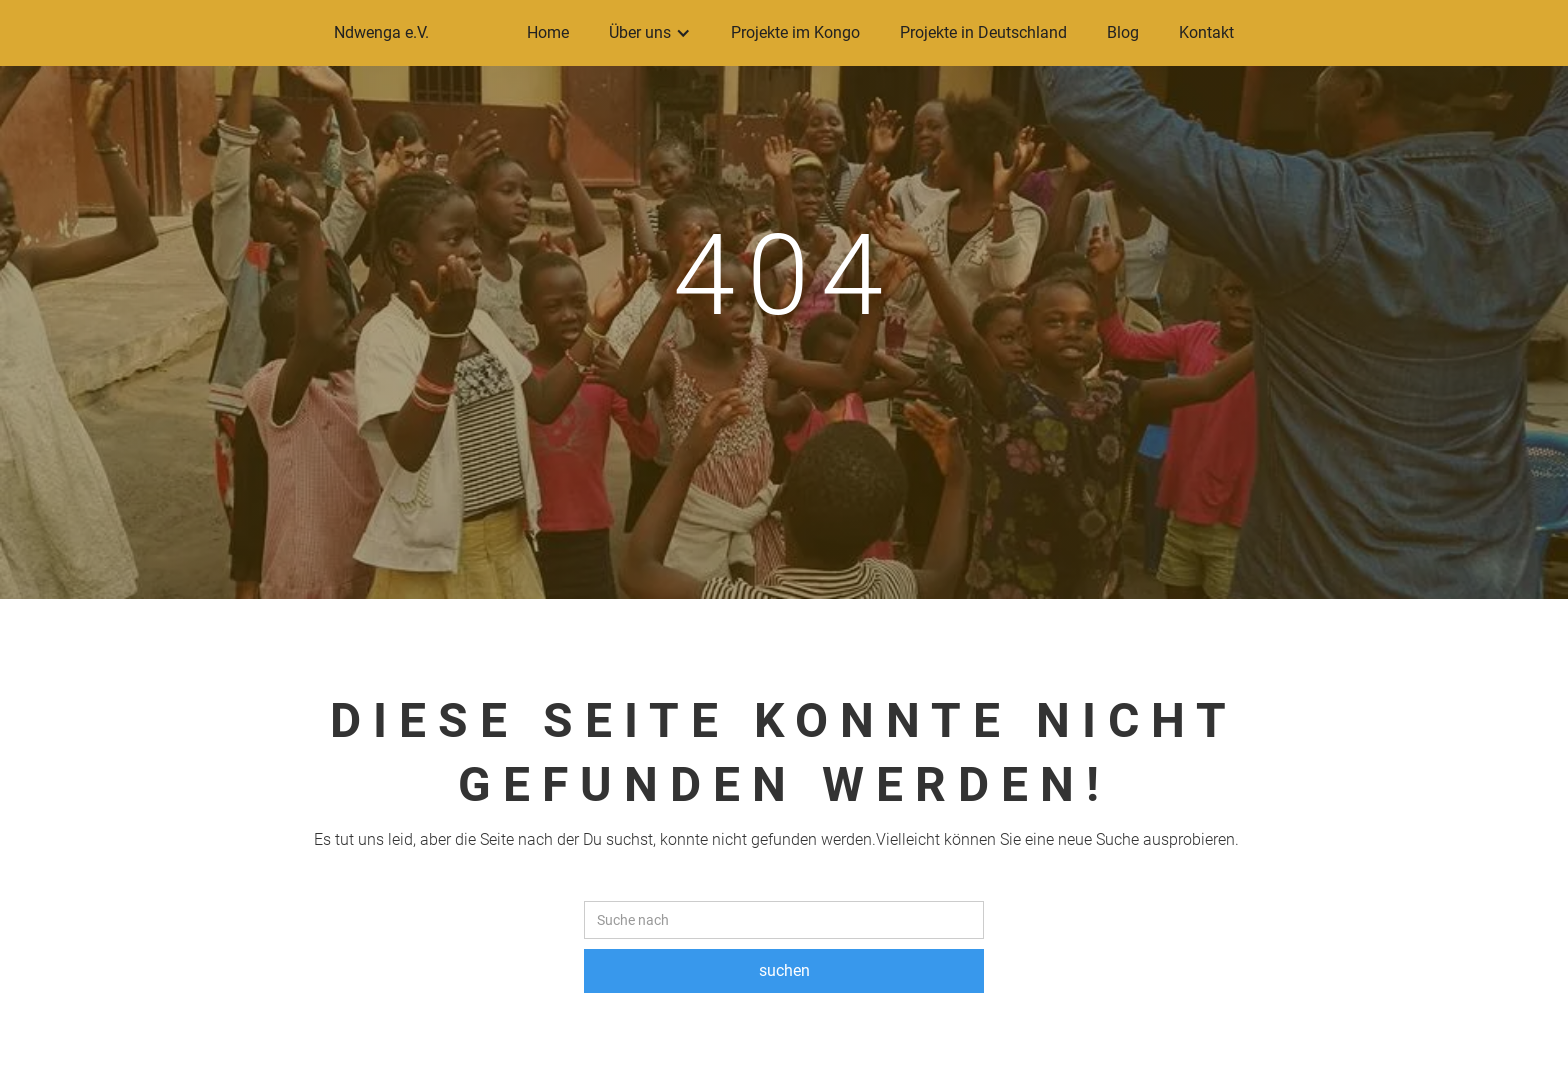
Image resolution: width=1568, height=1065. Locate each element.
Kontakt (1206, 32)
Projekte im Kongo (795, 32)
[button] (650, 33)
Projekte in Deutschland (983, 32)
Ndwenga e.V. (381, 32)
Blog (1123, 32)
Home (548, 32)
